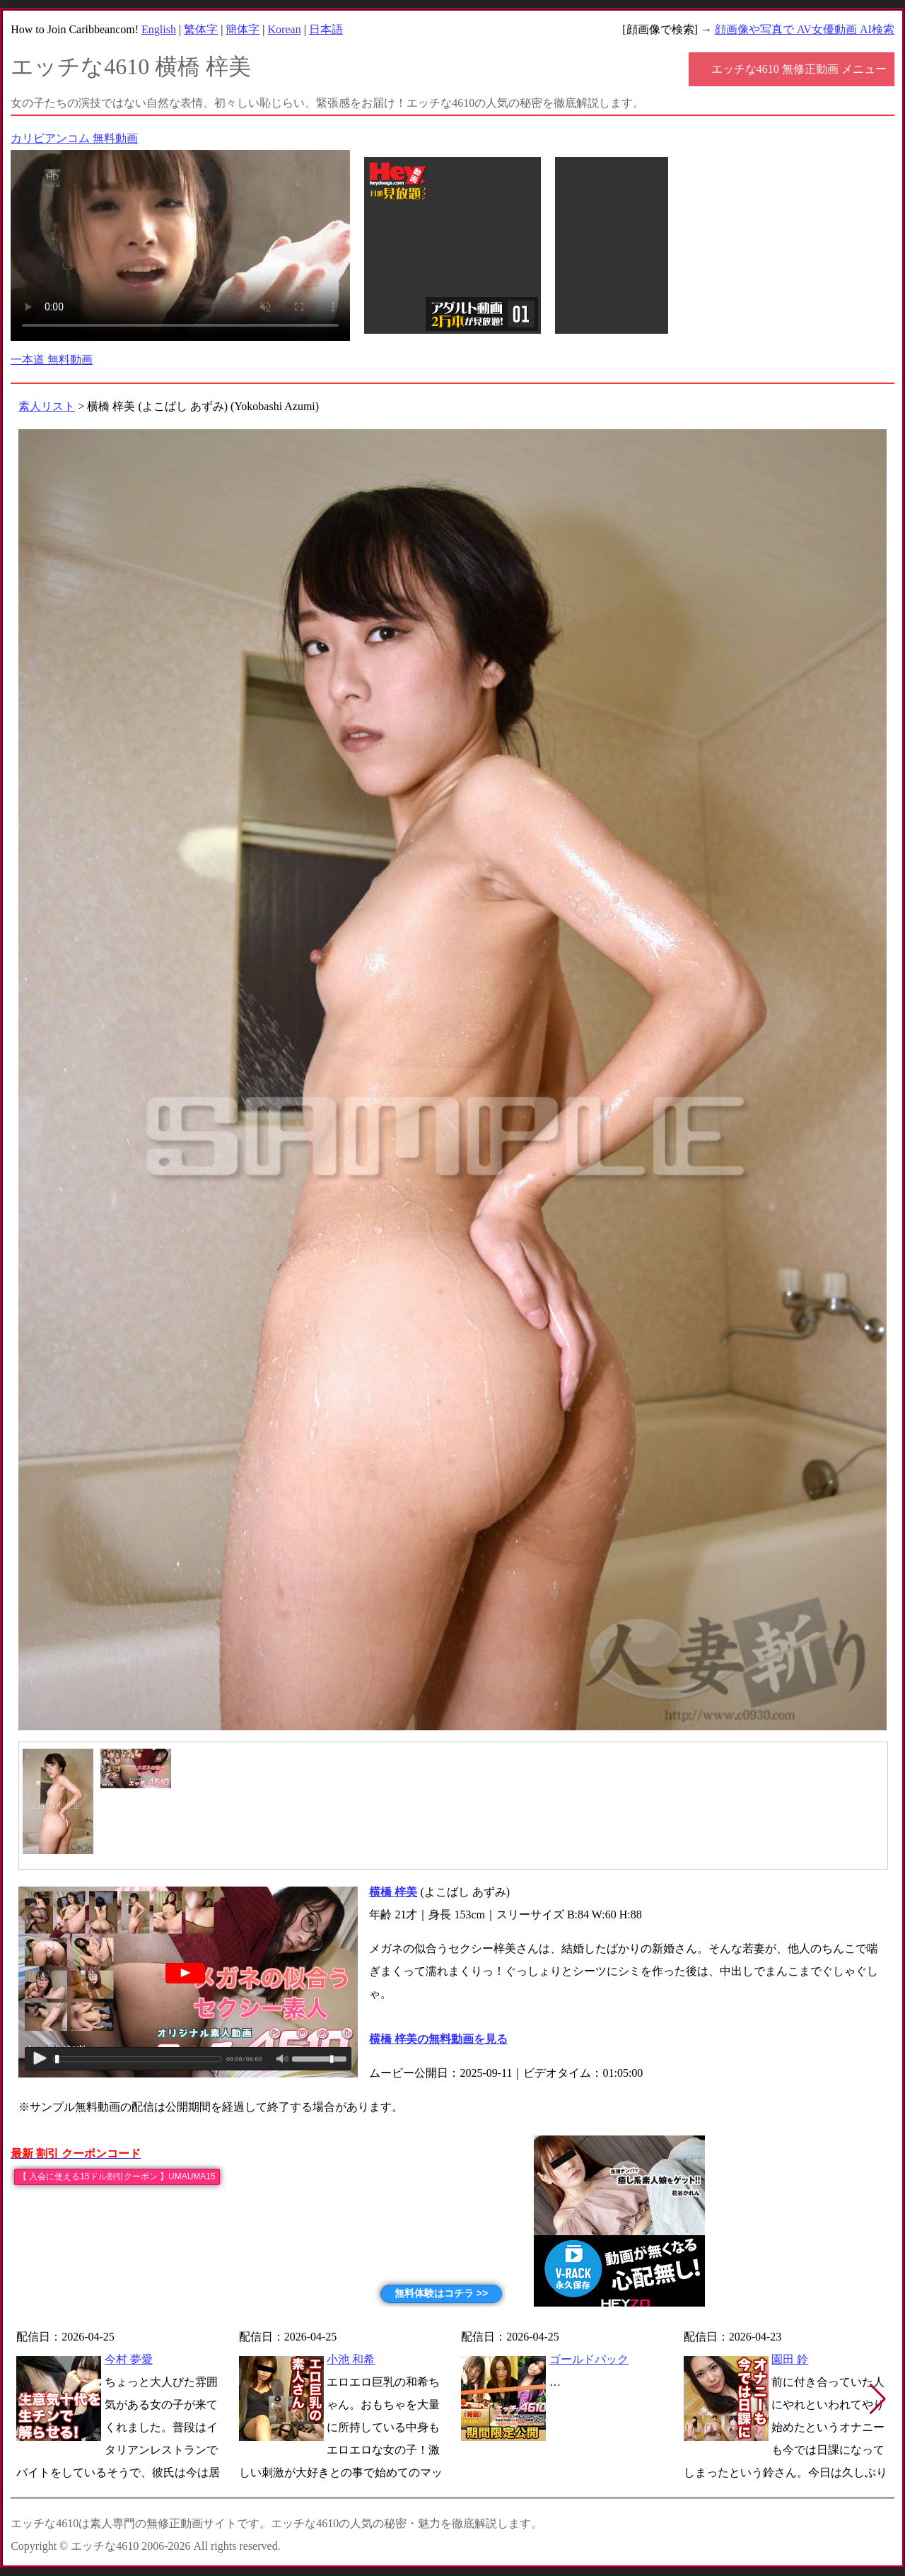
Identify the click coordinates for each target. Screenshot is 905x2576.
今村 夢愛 (129, 2359)
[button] (877, 2399)
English (158, 29)
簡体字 (242, 29)
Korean (284, 29)
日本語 (326, 29)
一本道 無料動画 (52, 360)
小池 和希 (351, 2359)
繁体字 (201, 29)
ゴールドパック (589, 2359)
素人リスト (46, 406)
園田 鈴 (789, 2359)
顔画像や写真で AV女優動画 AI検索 (804, 29)
